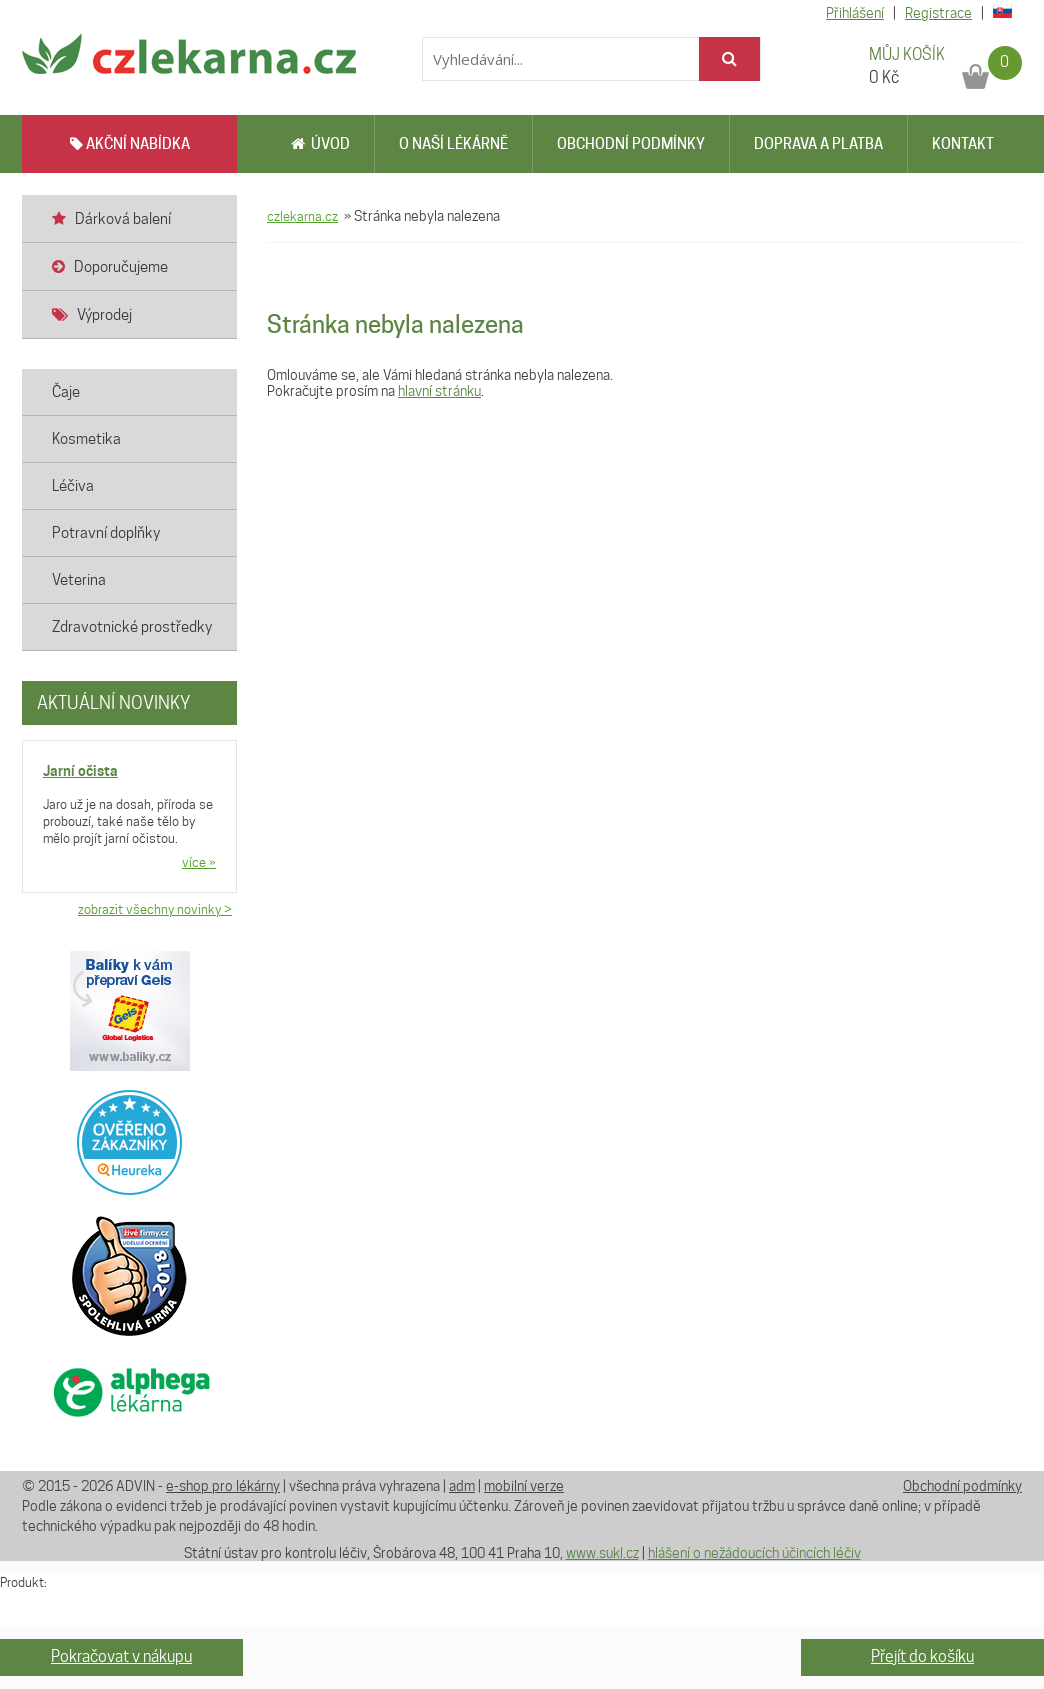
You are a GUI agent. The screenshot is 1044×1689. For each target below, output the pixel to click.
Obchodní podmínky (631, 144)
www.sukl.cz (602, 1553)
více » (199, 862)
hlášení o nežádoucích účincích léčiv (754, 1553)
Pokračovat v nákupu (121, 1656)
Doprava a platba (818, 144)
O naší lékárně (453, 144)
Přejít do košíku (922, 1656)
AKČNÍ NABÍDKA (130, 144)
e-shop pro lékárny (223, 1486)
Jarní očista (80, 770)
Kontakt (963, 144)
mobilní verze (524, 1486)
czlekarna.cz (302, 216)
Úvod (320, 144)
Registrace (938, 13)
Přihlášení (855, 13)
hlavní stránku (439, 391)
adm (462, 1486)
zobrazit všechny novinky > (155, 909)
